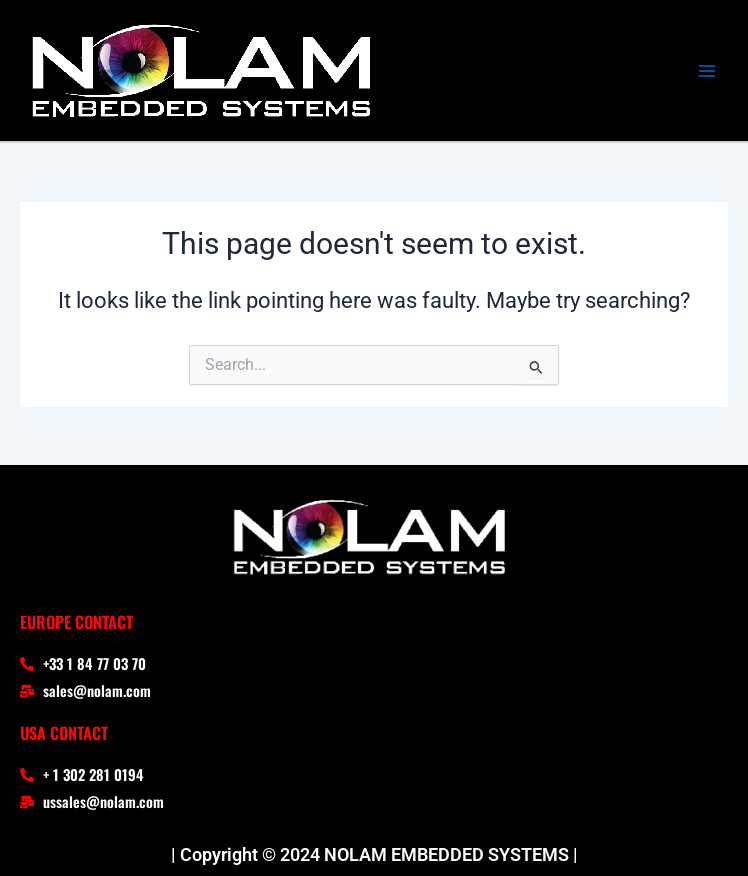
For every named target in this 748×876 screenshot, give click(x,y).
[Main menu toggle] (707, 71)
